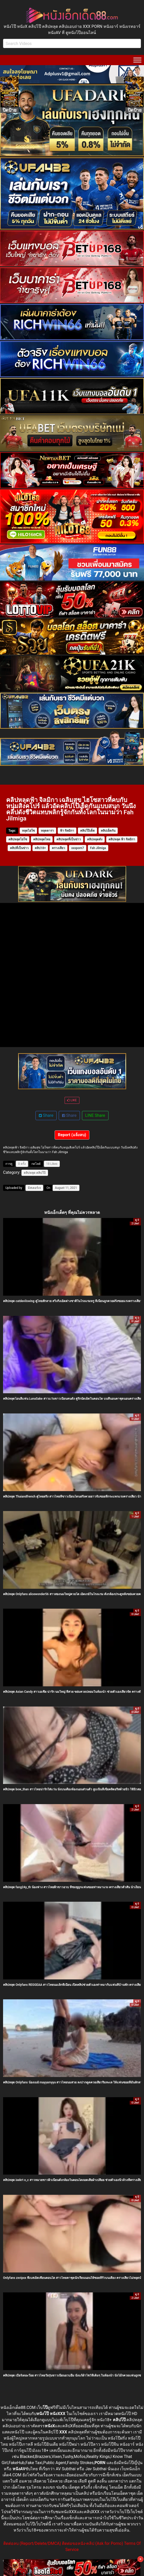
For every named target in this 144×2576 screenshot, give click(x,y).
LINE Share (95, 1115)
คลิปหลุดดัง (94, 839)
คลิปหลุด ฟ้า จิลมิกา (122, 839)
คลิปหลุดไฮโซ (17, 839)
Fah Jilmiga (98, 848)
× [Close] (140, 2559)
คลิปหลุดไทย (41, 839)
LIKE (72, 1100)
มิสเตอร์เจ (34, 1188)
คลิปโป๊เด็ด (87, 830)
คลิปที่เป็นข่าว (19, 848)
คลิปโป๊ (41, 1173)
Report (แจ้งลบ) (72, 1134)
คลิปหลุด (29, 1173)
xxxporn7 (77, 848)
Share (46, 1115)
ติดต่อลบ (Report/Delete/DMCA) (32, 2543)
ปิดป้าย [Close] (10, 110)
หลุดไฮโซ (28, 830)
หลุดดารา (47, 830)
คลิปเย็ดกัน (108, 830)
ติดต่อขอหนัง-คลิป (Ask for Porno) (92, 2543)
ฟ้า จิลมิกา (67, 830)
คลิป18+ (40, 848)
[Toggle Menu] (137, 60)
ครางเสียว (58, 848)
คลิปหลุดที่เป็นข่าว (68, 839)
